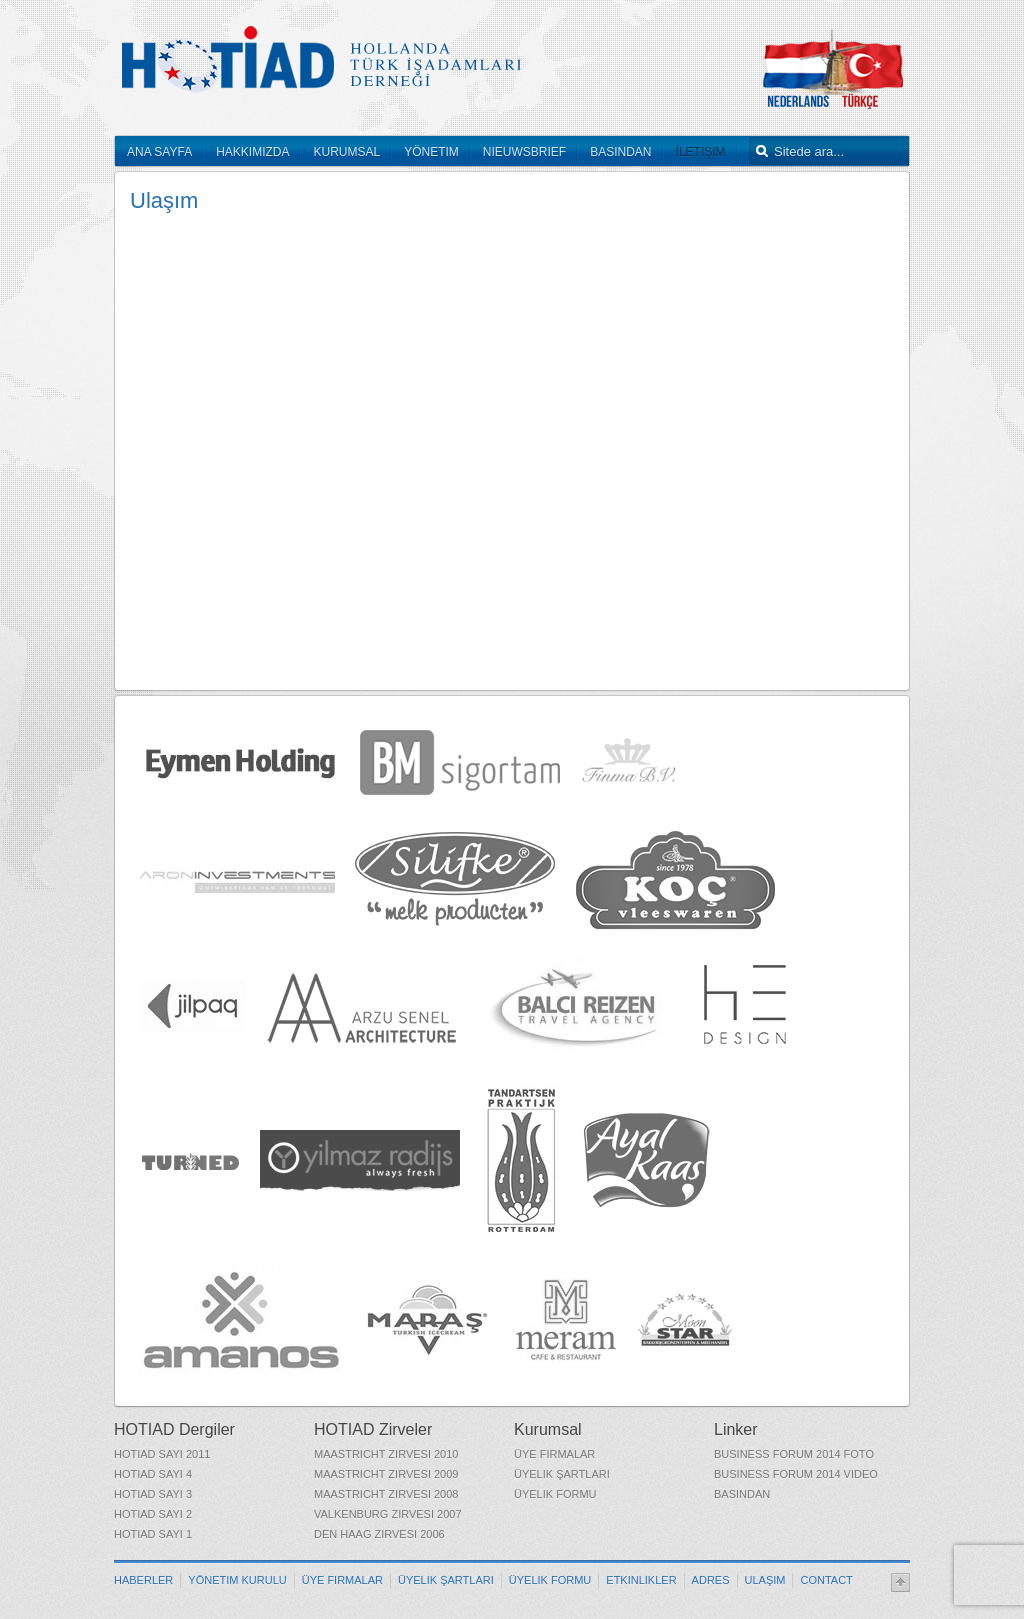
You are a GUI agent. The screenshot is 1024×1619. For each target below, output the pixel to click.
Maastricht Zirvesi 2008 (386, 1494)
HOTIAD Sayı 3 (153, 1494)
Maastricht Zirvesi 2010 (386, 1454)
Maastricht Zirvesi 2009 (386, 1474)
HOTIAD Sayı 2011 (162, 1454)
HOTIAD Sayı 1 (153, 1534)
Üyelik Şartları (562, 1474)
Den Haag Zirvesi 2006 (379, 1534)
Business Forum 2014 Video (796, 1474)
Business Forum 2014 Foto (794, 1454)
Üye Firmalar (554, 1454)
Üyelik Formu (555, 1494)
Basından (742, 1494)
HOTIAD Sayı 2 (153, 1514)
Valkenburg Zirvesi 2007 (388, 1514)
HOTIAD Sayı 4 (153, 1474)
